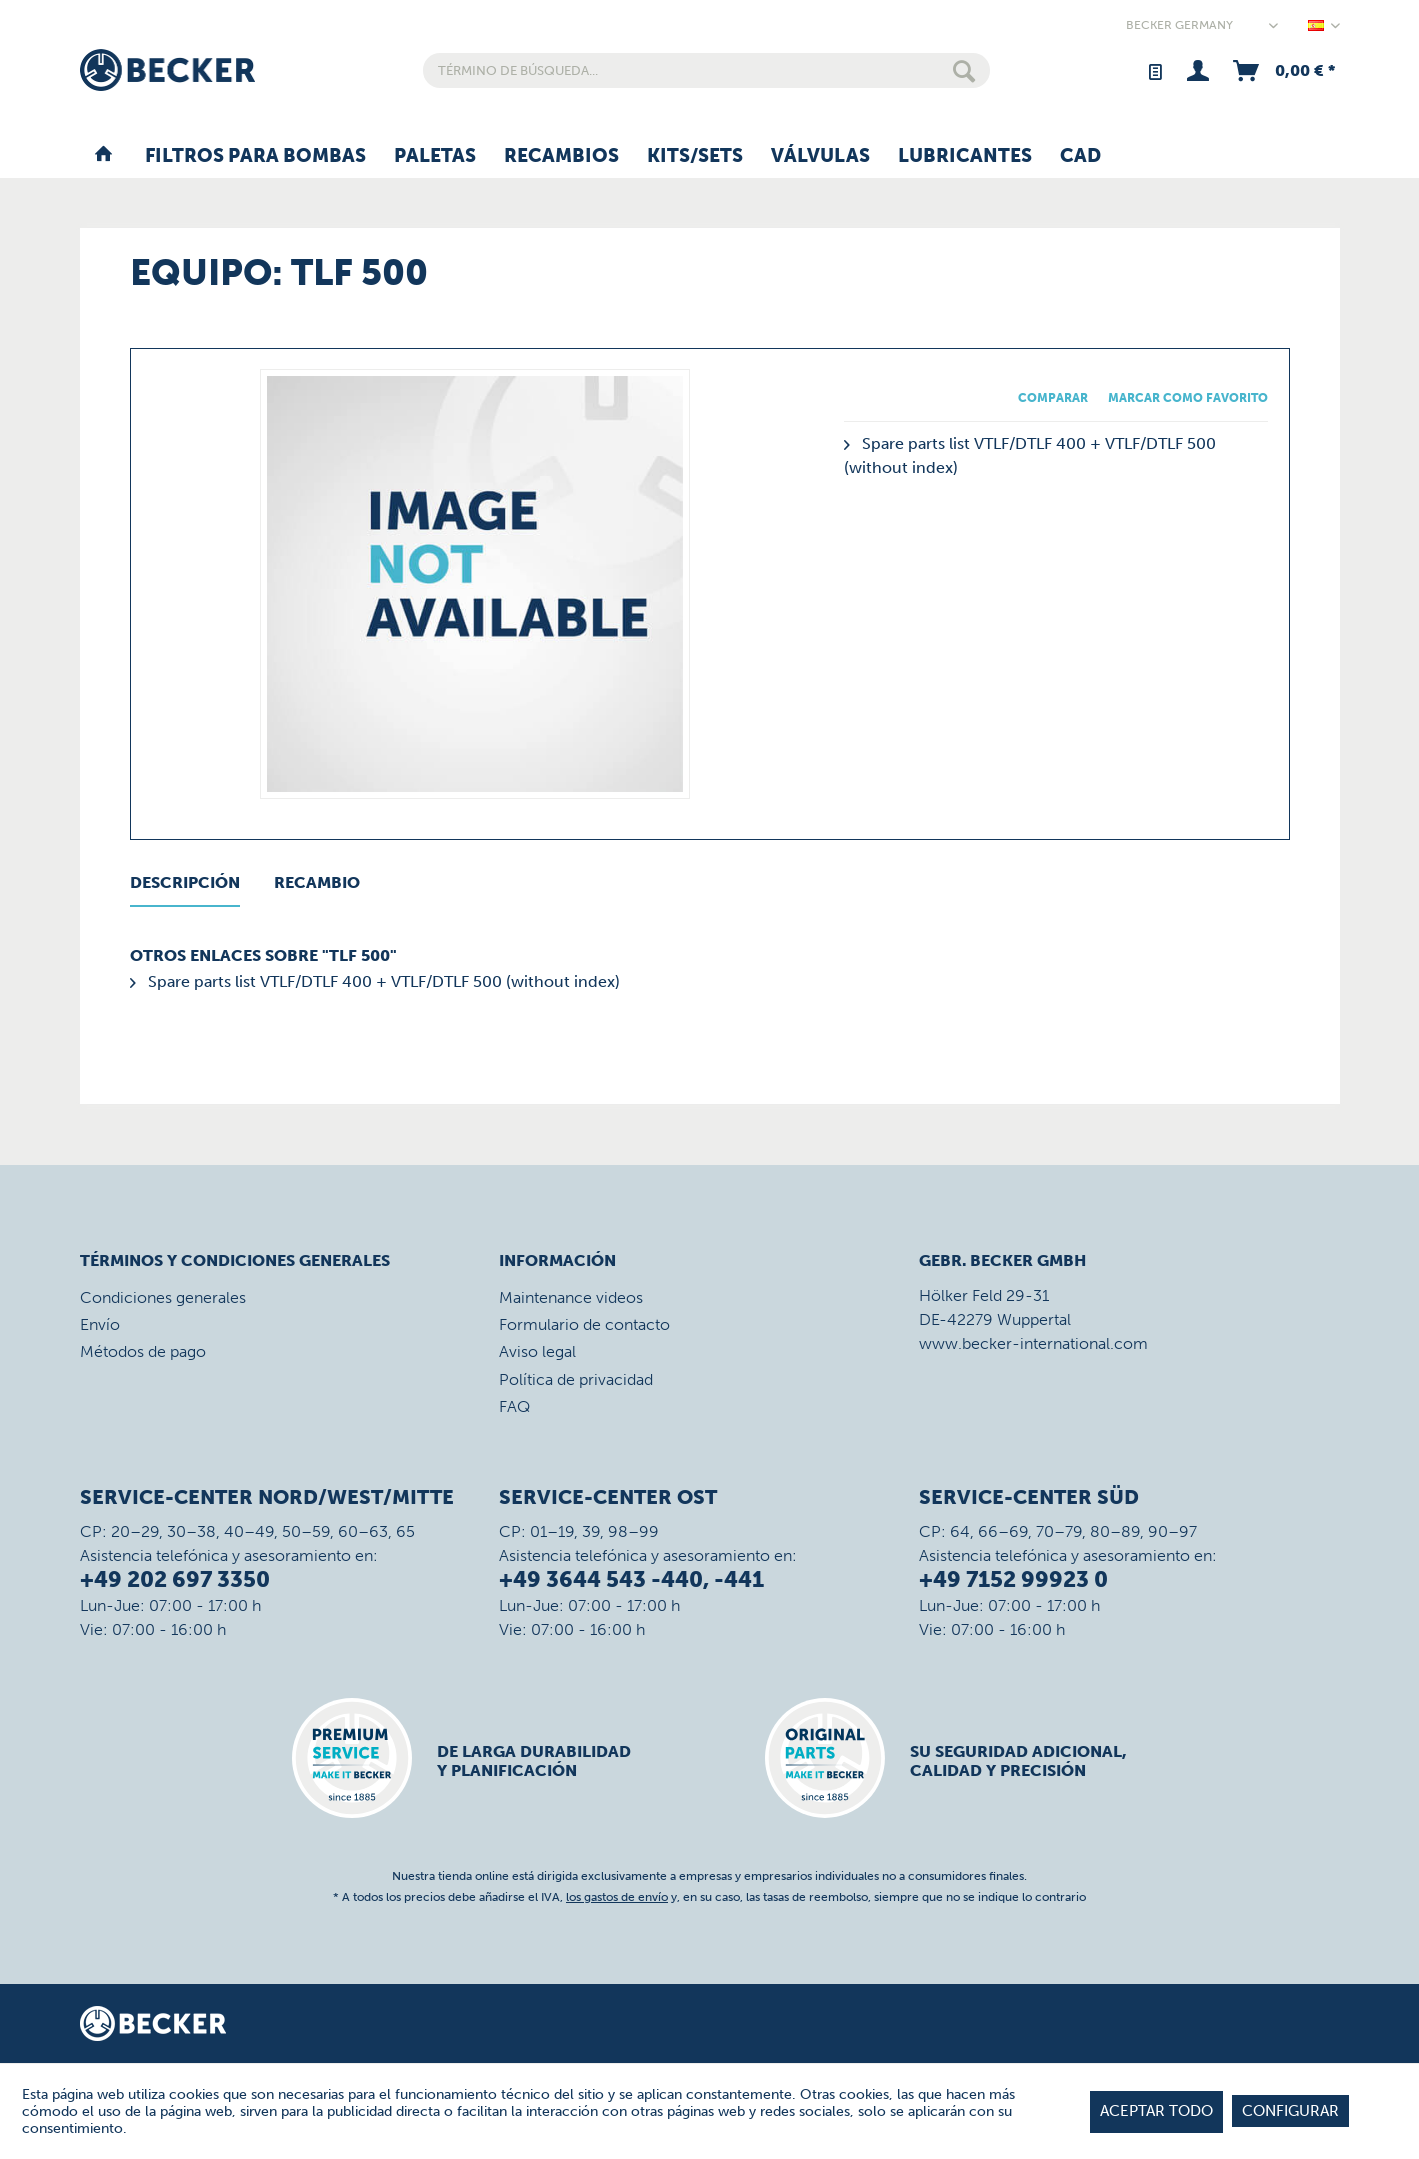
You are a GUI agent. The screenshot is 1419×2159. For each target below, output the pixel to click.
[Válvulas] (820, 157)
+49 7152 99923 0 (1013, 1579)
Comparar (1053, 398)
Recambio (317, 882)
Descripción (185, 882)
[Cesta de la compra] (1282, 70)
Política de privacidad (576, 1379)
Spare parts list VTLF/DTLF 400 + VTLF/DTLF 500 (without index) (375, 981)
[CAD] (1080, 157)
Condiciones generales (163, 1297)
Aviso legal (537, 1351)
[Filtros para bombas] (255, 157)
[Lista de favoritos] (1154, 70)
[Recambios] (561, 157)
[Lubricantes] (965, 157)
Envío (100, 1324)
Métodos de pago (143, 1351)
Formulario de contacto (584, 1324)
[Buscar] (964, 70)
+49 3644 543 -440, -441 (631, 1579)
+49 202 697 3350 (175, 1579)
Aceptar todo (1156, 2111)
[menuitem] (706, 70)
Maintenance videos (571, 1297)
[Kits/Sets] (695, 157)
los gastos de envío (617, 1897)
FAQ (514, 1406)
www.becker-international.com (1033, 1343)
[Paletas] (435, 157)
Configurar (1290, 2111)
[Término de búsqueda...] (706, 70)
